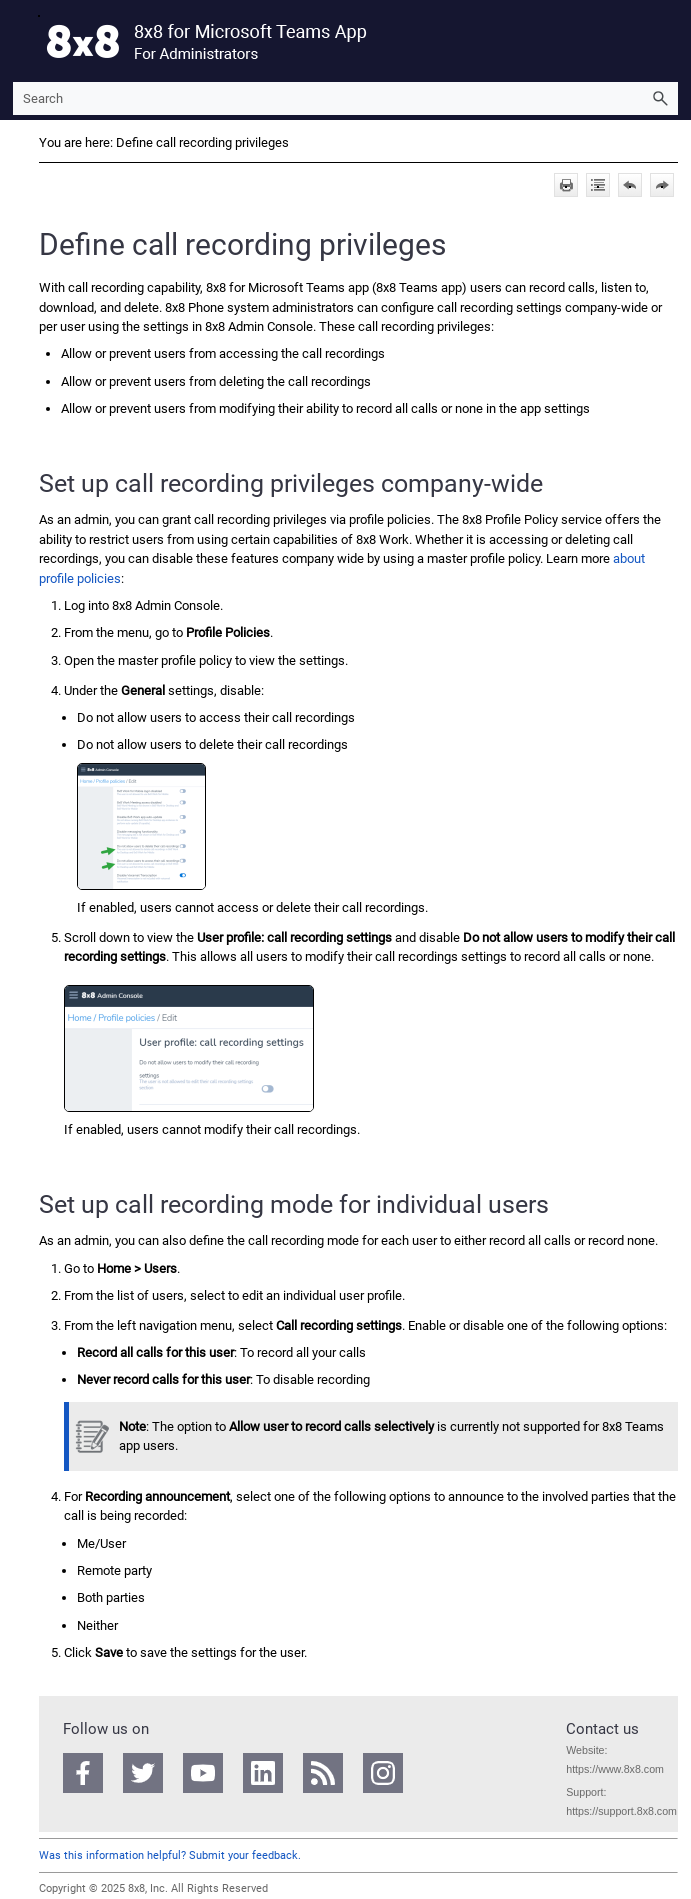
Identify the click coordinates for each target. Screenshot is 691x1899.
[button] (660, 98)
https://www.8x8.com (615, 1769)
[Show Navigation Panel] (24, 41)
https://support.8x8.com (621, 1811)
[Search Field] (345, 98)
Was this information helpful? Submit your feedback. (170, 1855)
